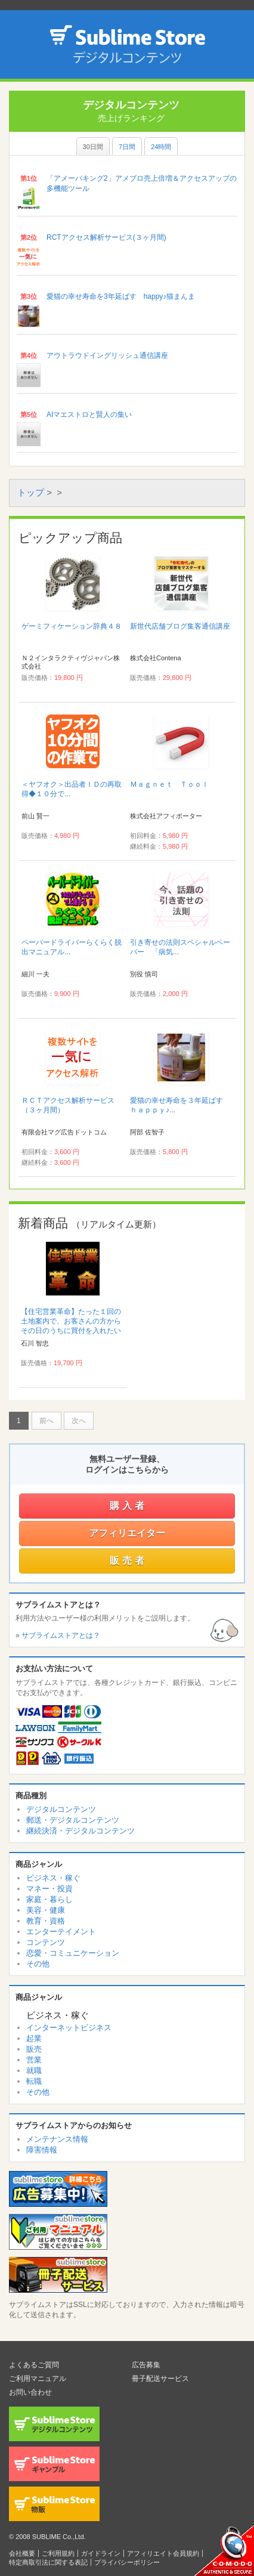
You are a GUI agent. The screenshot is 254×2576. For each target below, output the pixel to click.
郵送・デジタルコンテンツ (72, 1820)
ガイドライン (100, 2553)
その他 (37, 1963)
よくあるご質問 (34, 2365)
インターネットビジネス (68, 2027)
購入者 (128, 1506)
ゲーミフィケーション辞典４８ (71, 626)
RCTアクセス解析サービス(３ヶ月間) (106, 237)
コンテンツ (45, 1942)
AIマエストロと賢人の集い (89, 414)
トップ (30, 492)
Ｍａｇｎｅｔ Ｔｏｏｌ (169, 784)
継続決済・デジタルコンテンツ (80, 1830)
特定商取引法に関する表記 (48, 2562)
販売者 (128, 1561)
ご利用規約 (58, 2553)
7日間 (127, 146)
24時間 (161, 146)
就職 (34, 2070)
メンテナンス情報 (57, 2139)
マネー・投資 (49, 1888)
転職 (34, 2081)
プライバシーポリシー (127, 2562)
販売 (34, 2049)
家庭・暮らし (49, 1899)
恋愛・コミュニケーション (72, 1953)
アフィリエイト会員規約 (163, 2553)
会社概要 (22, 2553)
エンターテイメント (61, 1931)
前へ (46, 1421)
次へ (79, 1421)
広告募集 (146, 2365)
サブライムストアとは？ (60, 1635)
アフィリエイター (127, 1533)
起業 (34, 2038)
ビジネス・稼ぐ (53, 1877)
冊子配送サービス (160, 2378)
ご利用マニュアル (37, 2378)
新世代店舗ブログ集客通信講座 (180, 626)
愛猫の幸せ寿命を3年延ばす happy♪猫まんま (121, 296)
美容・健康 (45, 1910)
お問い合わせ (30, 2392)
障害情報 (41, 2149)
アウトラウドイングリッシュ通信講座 (107, 355)
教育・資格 (45, 1920)
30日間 (93, 146)
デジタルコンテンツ (61, 1809)
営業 (34, 2059)
